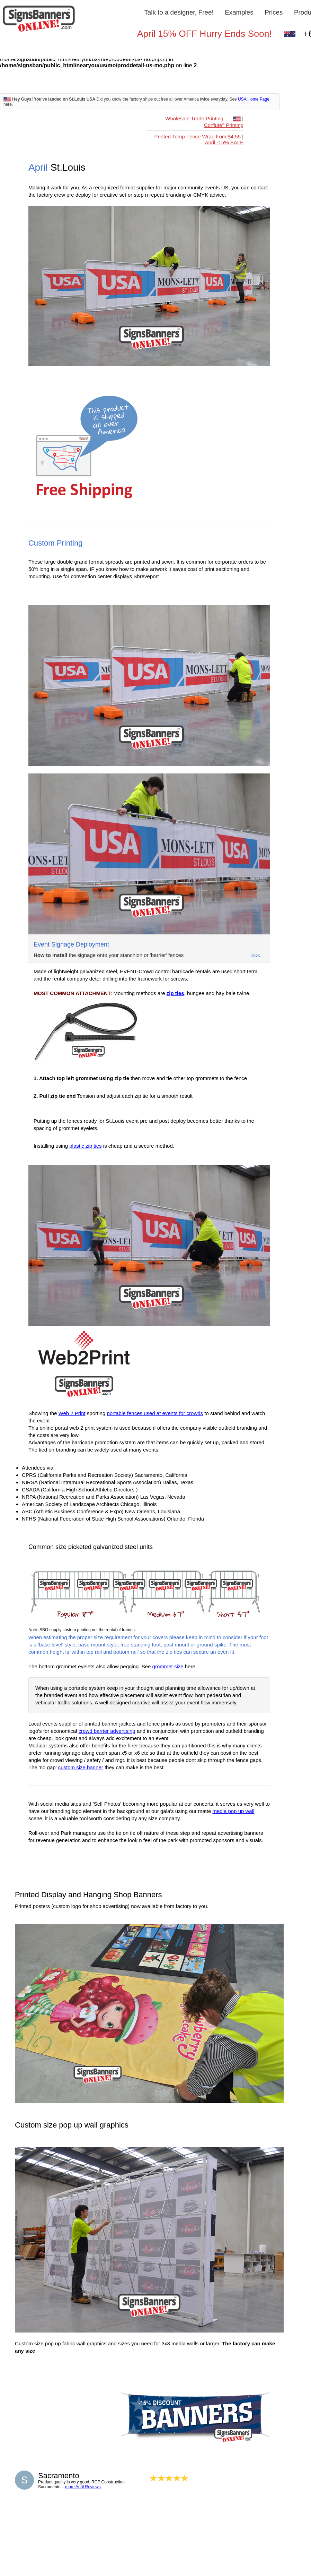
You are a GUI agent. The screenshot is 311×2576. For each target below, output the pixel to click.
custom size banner (80, 1767)
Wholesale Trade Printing (194, 118)
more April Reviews (83, 2486)
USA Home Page (253, 99)
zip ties (175, 993)
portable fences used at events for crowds (155, 1413)
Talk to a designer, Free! (178, 12)
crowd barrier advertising (106, 1731)
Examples (239, 12)
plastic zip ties (85, 1146)
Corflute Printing (223, 125)
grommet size (168, 1666)
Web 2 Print (72, 1413)
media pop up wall (233, 1811)
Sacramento (58, 2475)
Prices (274, 12)
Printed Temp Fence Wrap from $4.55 (197, 136)
